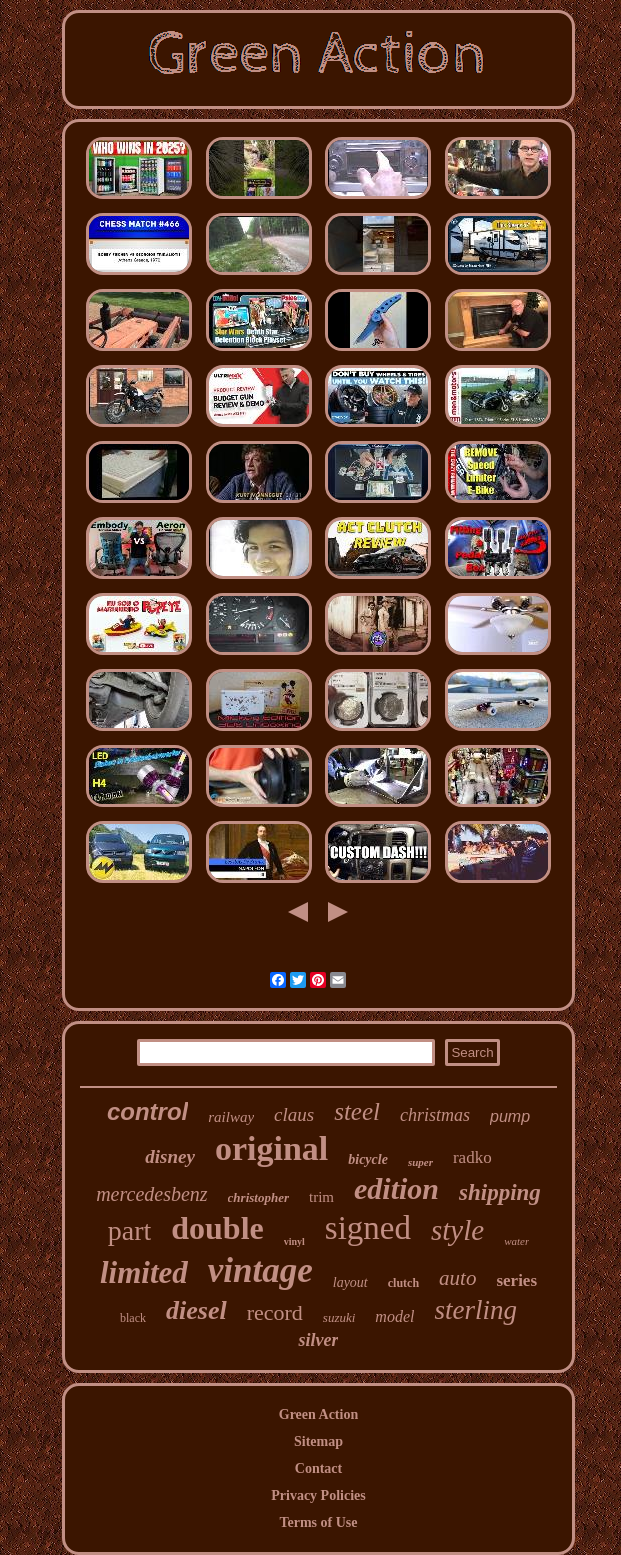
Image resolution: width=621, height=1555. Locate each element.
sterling (475, 1310)
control (147, 1111)
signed (368, 1228)
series (516, 1280)
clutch (403, 1283)
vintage (260, 1270)
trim (321, 1197)
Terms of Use (318, 1522)
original (271, 1148)
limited (144, 1272)
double (217, 1228)
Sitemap (318, 1441)
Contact (318, 1468)
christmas (435, 1115)
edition (396, 1188)
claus (294, 1114)
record (275, 1312)
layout (350, 1282)
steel (357, 1111)
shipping (500, 1192)
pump (510, 1116)
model (394, 1316)
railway (231, 1117)
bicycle (368, 1159)
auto (457, 1278)
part (130, 1230)
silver (318, 1340)
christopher (258, 1197)
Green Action (318, 1414)
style (457, 1230)
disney (170, 1156)
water (516, 1241)
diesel (196, 1310)
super (420, 1162)
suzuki (339, 1317)
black (133, 1318)
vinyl (294, 1241)
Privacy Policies (318, 1495)
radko (472, 1157)
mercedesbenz (151, 1194)
